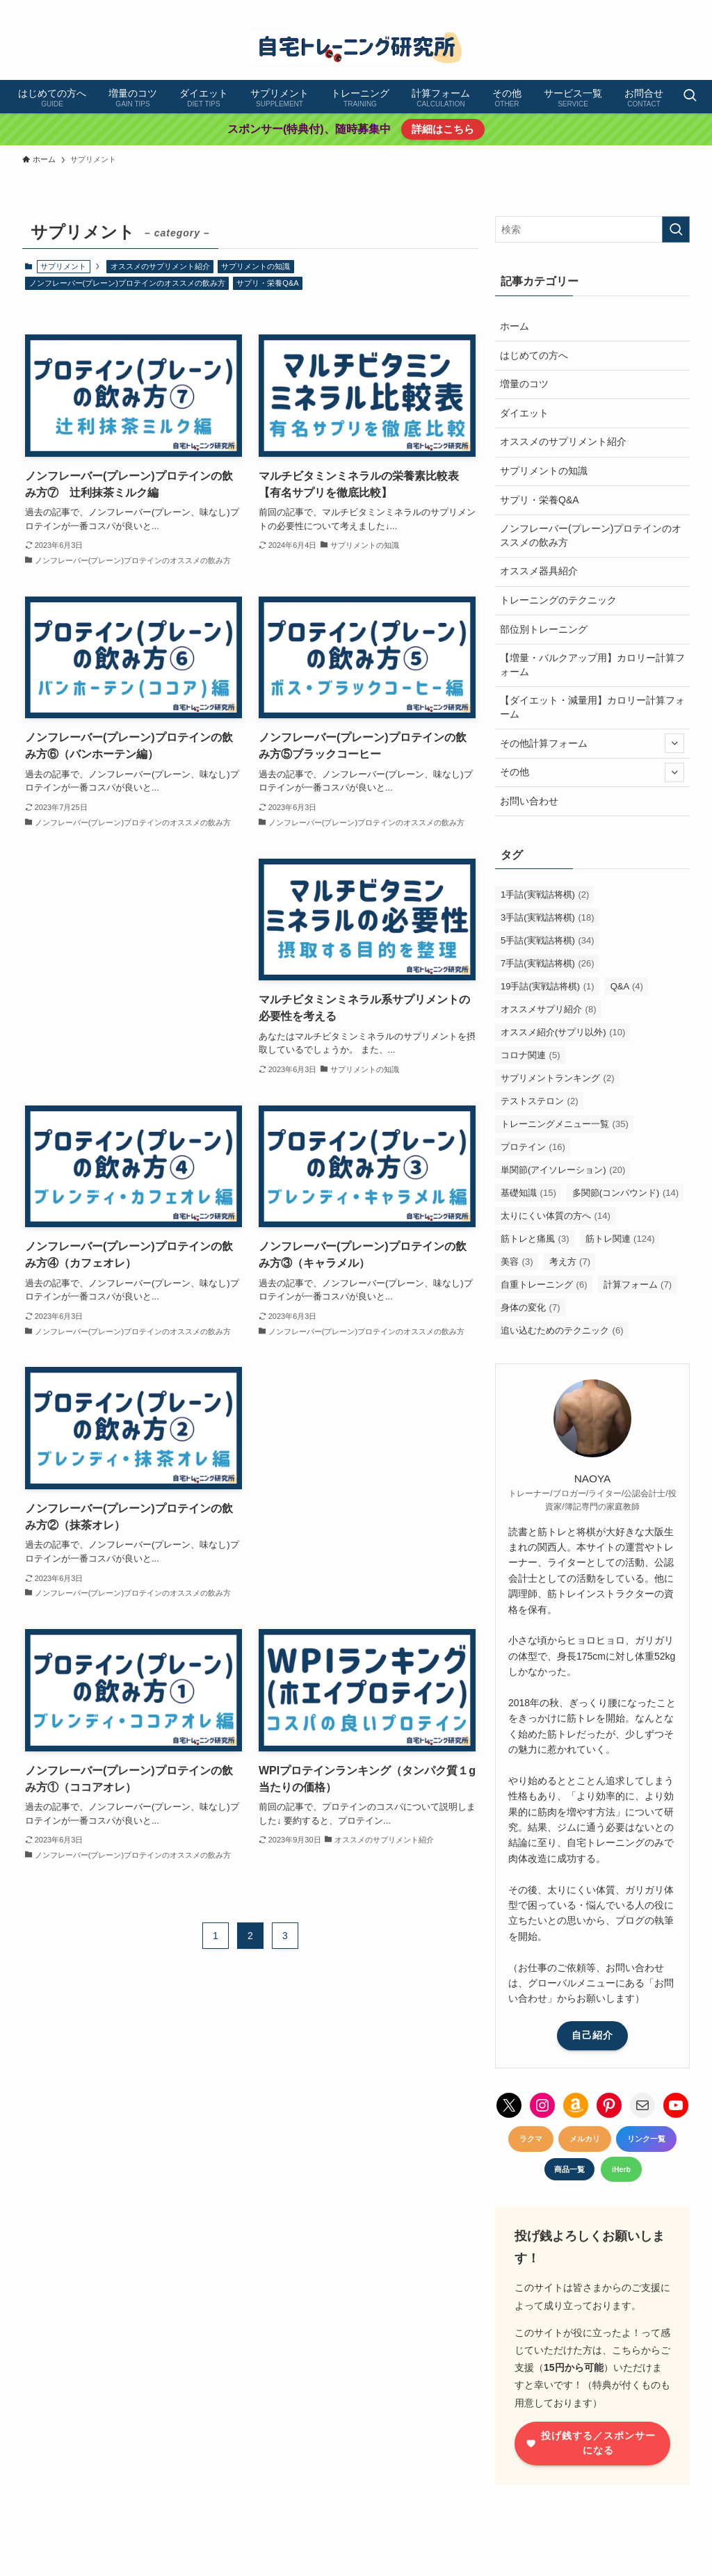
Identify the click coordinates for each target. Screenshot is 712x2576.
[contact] (681, 7)
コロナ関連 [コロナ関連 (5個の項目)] (530, 1055)
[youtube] (645, 7)
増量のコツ (524, 383)
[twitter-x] (590, 7)
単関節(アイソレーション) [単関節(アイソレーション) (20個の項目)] (563, 1170)
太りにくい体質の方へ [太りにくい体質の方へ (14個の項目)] (555, 1215)
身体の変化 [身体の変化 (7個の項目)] (530, 1307)
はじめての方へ (534, 355)
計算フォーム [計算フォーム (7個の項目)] (638, 1284)
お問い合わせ (529, 801)
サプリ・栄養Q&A (267, 283)
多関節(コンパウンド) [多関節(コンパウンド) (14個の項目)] (625, 1193)
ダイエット (524, 413)
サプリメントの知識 (255, 266)
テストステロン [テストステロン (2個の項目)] (539, 1101)
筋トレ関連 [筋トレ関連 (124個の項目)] (620, 1238)
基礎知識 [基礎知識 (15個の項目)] (528, 1193)
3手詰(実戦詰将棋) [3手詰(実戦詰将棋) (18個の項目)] (547, 917)
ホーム (514, 326)
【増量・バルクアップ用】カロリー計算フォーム (592, 664)
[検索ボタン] (689, 96)
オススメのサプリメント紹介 (160, 266)
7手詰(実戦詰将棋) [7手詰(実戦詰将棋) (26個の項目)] (547, 963)
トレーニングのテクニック (558, 600)
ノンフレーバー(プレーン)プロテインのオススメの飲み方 (127, 283)
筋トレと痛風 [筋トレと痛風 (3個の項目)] (535, 1238)
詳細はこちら (443, 129)
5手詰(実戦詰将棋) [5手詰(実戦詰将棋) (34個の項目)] (547, 940)
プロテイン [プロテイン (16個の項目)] (533, 1147)
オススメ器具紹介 (539, 570)
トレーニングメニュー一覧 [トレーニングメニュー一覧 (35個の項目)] (565, 1124)
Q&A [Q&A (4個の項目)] (626, 986)
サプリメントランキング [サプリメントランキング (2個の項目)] (558, 1078)
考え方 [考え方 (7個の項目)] (570, 1261)
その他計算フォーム (592, 743)
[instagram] (608, 7)
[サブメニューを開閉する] (674, 743)
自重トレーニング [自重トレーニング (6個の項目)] (544, 1284)
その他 (592, 772)
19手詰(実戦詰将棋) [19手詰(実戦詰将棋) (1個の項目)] (547, 986)
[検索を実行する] (676, 229)
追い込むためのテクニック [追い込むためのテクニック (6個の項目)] (562, 1330)
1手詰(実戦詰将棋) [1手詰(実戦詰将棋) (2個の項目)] (545, 894)
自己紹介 (592, 2035)
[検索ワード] (592, 229)
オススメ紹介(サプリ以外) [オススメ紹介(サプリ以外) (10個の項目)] (563, 1032)
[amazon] (663, 7)
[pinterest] (626, 7)
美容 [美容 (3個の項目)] (517, 1261)
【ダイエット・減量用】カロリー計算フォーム (592, 707)
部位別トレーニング (544, 629)
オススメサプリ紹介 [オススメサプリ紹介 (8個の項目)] (549, 1009)
